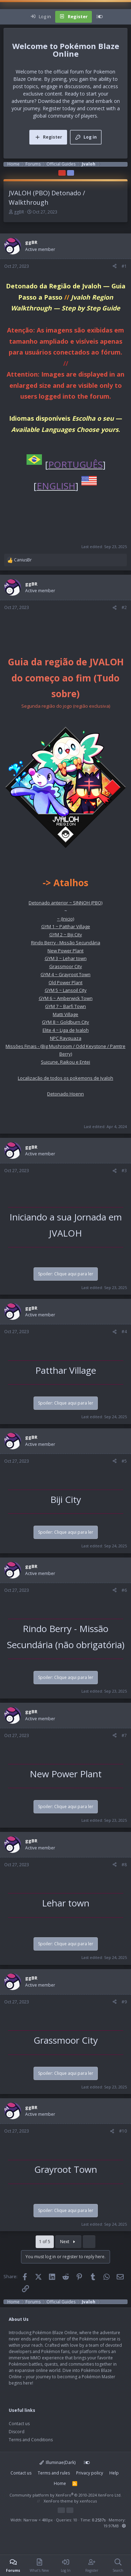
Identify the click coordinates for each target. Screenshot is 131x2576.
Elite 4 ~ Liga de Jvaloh (66, 1030)
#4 (124, 1332)
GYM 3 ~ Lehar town (66, 958)
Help (114, 2473)
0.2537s (98, 2519)
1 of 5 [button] (44, 2242)
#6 (124, 1590)
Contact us (19, 2424)
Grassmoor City (65, 966)
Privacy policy (89, 2473)
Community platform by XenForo (65, 2495)
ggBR (19, 212)
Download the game (61, 101)
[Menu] (9, 16)
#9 (124, 2002)
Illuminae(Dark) (57, 2462)
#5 (124, 1461)
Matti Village (65, 1014)
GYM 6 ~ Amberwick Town (66, 998)
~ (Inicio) (65, 919)
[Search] (125, 17)
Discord (16, 2432)
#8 (124, 1865)
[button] (124, 2525)
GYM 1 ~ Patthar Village (65, 926)
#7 (124, 1735)
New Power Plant (65, 950)
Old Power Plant (65, 982)
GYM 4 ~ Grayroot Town (65, 974)
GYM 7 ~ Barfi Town (65, 1006)
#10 (123, 2131)
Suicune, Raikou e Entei (65, 1062)
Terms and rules (54, 2473)
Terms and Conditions (31, 2440)
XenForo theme (58, 2501)
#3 (124, 1171)
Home (60, 2483)
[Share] (114, 266)
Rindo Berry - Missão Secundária (65, 942)
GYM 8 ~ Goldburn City (65, 1022)
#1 (124, 266)
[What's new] (114, 17)
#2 (124, 607)
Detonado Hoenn (65, 1094)
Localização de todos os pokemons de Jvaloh (65, 1078)
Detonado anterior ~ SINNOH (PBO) (65, 902)
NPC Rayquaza (65, 1038)
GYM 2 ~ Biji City (65, 934)
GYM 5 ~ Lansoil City (66, 990)
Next (68, 2242)
